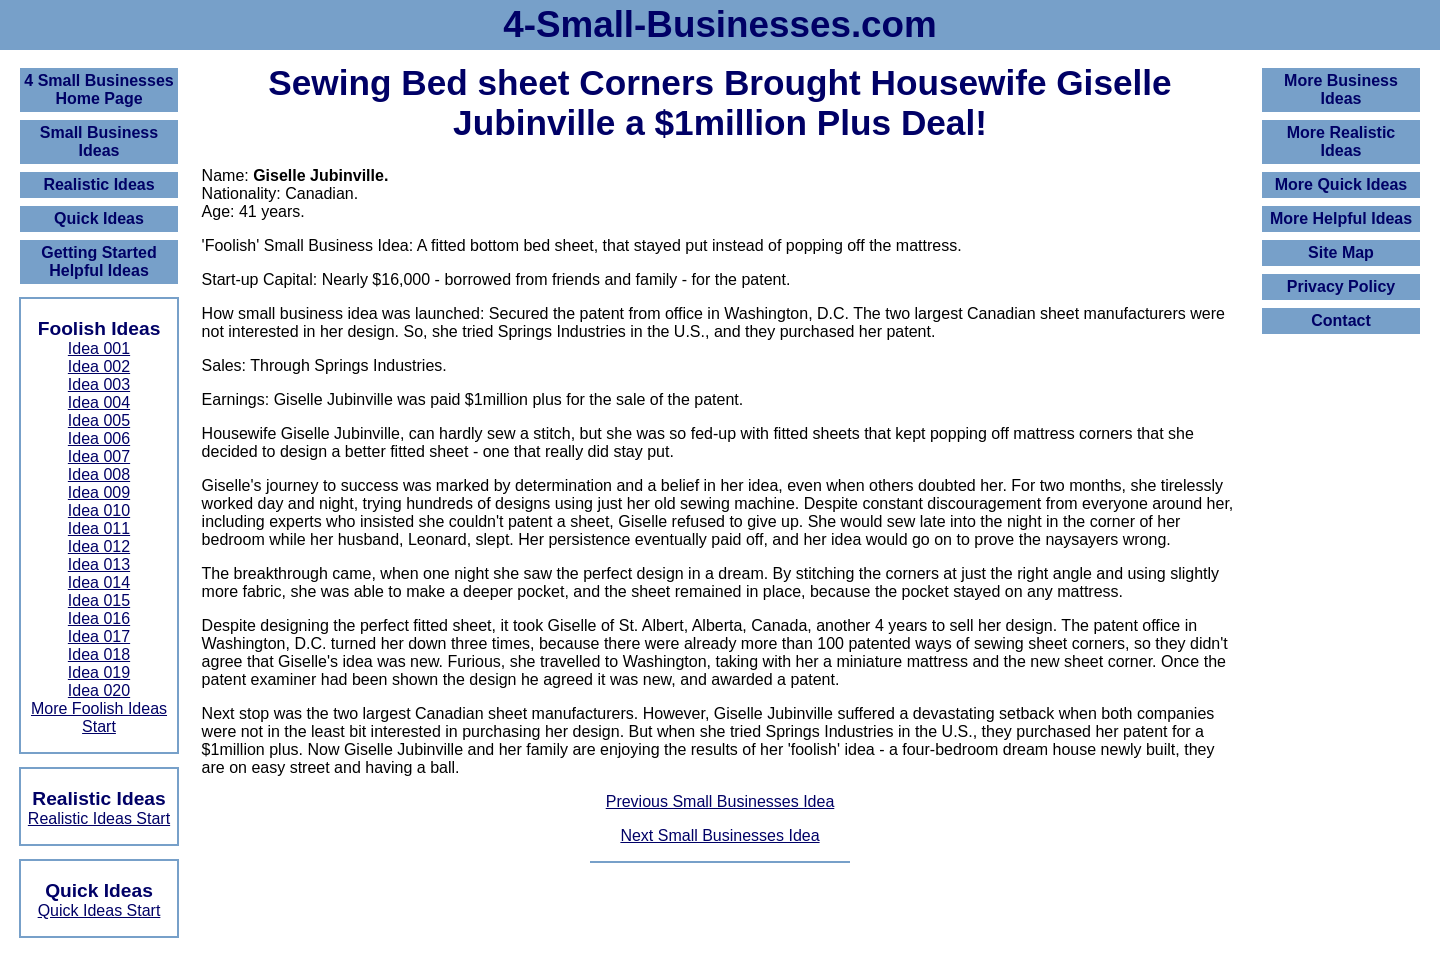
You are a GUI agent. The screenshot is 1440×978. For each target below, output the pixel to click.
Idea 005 (99, 420)
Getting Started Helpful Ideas (99, 261)
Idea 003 (99, 384)
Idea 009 (99, 492)
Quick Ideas (99, 218)
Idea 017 (99, 636)
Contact (1341, 320)
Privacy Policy (1341, 286)
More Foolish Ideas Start (99, 717)
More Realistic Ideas (1341, 141)
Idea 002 (99, 366)
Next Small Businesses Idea (719, 835)
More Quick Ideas (1341, 184)
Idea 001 (99, 348)
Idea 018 (99, 654)
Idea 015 (99, 600)
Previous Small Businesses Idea (720, 801)
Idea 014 (99, 582)
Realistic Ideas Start (99, 818)
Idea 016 (99, 618)
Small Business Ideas (99, 141)
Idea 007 (99, 456)
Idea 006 (99, 438)
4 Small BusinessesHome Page (98, 89)
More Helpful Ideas (1341, 218)
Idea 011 (99, 528)
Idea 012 (99, 546)
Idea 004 (99, 402)
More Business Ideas (1341, 89)
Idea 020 (99, 690)
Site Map (1341, 252)
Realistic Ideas (98, 184)
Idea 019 (99, 672)
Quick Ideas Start (99, 910)
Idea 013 (99, 564)
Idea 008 (99, 474)
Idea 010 (99, 510)
